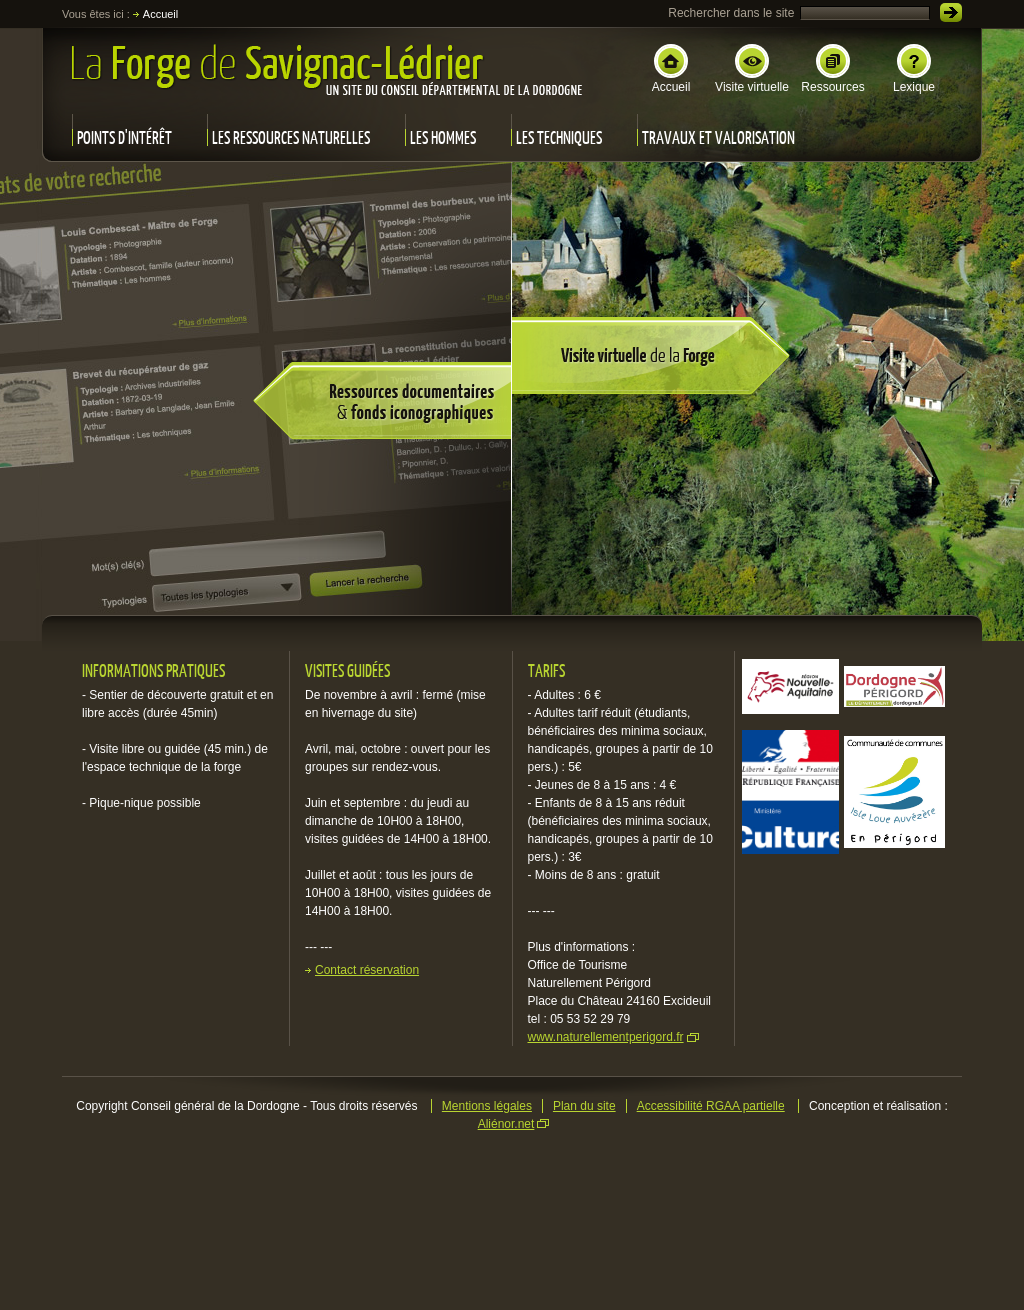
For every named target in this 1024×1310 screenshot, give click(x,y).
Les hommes (443, 137)
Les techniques (559, 137)
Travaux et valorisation (718, 137)
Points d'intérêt (124, 137)
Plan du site (584, 1106)
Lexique (914, 69)
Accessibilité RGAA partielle (711, 1106)
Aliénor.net (506, 1124)
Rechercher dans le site (731, 13)
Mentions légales (487, 1106)
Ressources (832, 69)
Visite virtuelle (752, 69)
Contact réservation (367, 970)
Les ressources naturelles (291, 137)
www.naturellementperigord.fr (606, 1037)
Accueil (671, 69)
